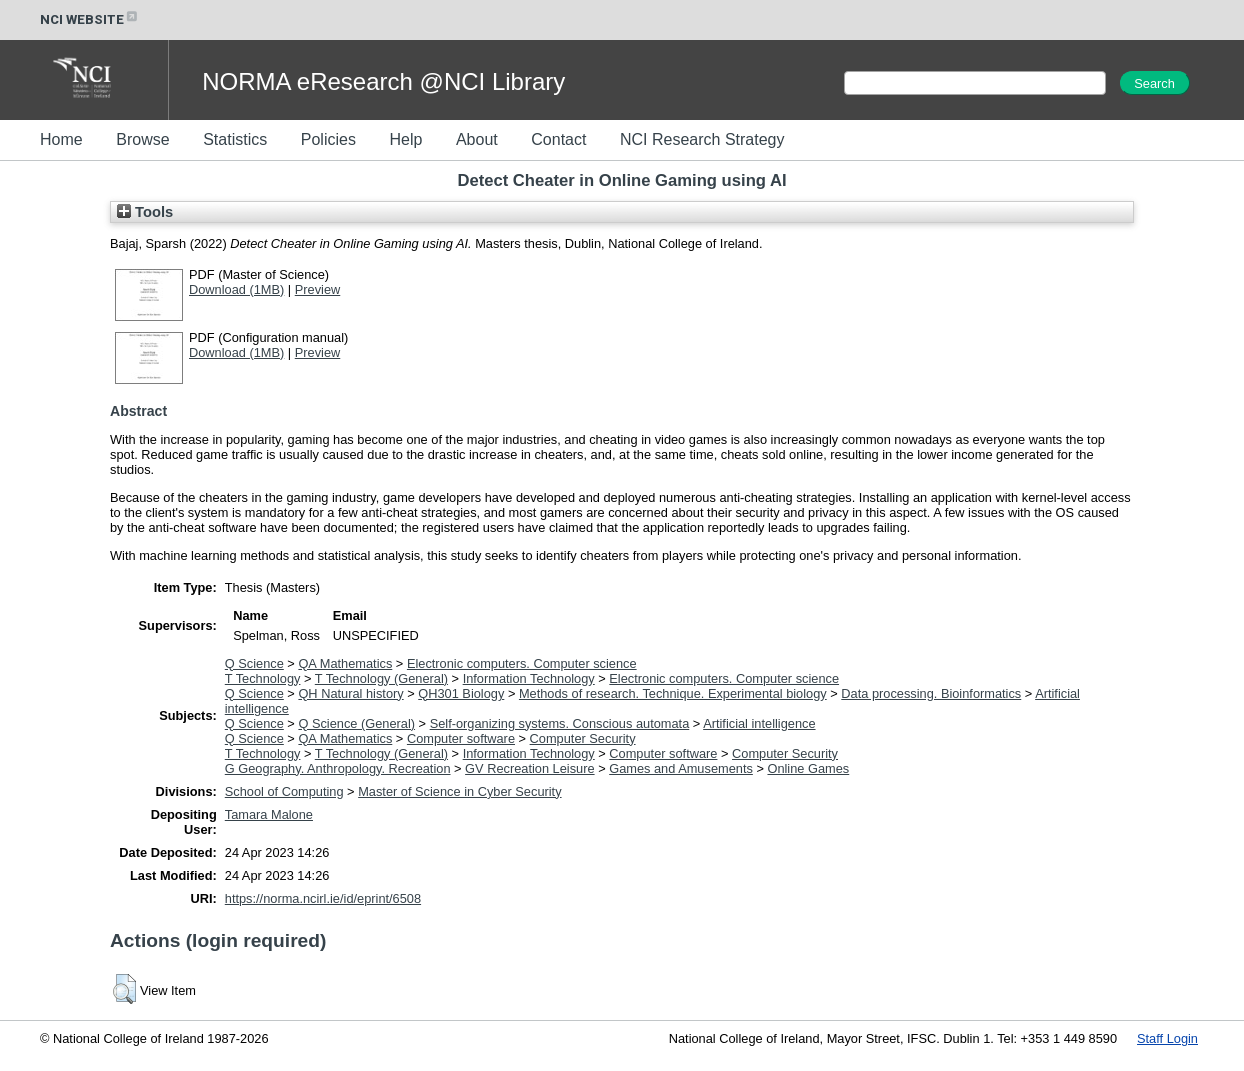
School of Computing (284, 791)
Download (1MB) (236, 289)
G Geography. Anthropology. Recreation (338, 768)
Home (61, 139)
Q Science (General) (356, 723)
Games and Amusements (681, 768)
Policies (328, 139)
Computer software (461, 738)
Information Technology (529, 678)
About (477, 139)
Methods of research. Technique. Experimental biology (673, 693)
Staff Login (1167, 1038)
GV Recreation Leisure (529, 768)
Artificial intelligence (759, 723)
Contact (558, 139)
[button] (124, 989)
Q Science (254, 663)
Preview (318, 289)
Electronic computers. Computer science (522, 663)
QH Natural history (350, 693)
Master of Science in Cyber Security (459, 791)
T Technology (263, 678)
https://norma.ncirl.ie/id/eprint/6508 (323, 898)
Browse (142, 139)
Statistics (235, 139)
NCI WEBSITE (90, 19)
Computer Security (583, 738)
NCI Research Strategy (702, 139)
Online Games (808, 768)
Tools (145, 212)
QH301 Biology (461, 693)
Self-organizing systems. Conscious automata (560, 723)
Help (405, 139)
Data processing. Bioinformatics (931, 693)
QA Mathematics (345, 663)
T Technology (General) (381, 678)
